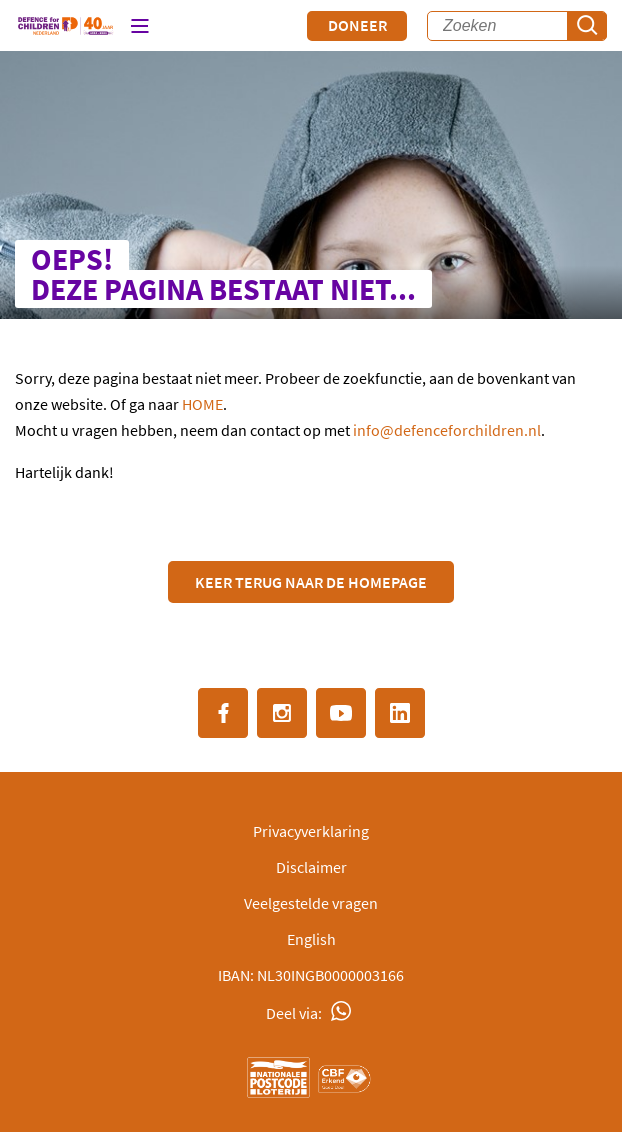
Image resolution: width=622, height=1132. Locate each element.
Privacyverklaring (311, 831)
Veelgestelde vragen (311, 903)
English (311, 939)
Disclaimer (311, 867)
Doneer (357, 25)
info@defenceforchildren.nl (447, 430)
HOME (202, 404)
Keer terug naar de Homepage (311, 582)
